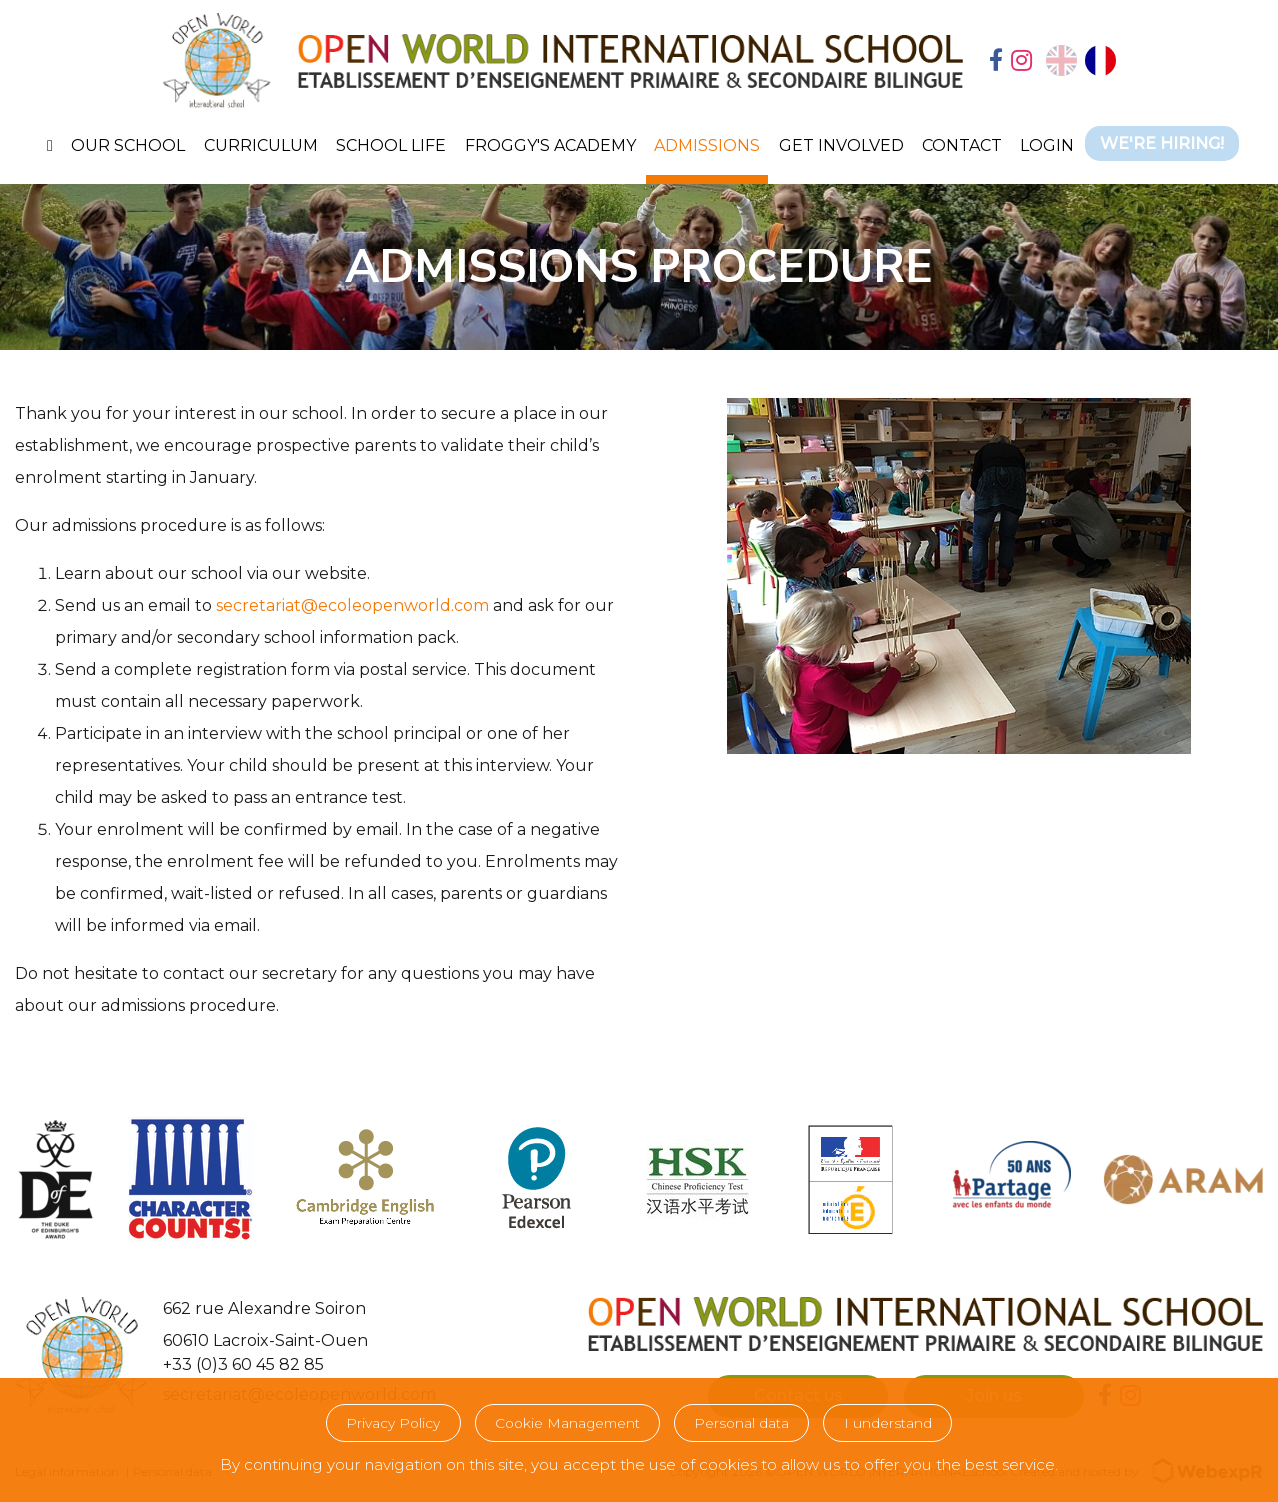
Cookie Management (567, 1423)
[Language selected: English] (1081, 60)
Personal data (741, 1423)
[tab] (996, 62)
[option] (1100, 60)
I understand (888, 1423)
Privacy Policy (393, 1423)
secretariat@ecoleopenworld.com (352, 605)
